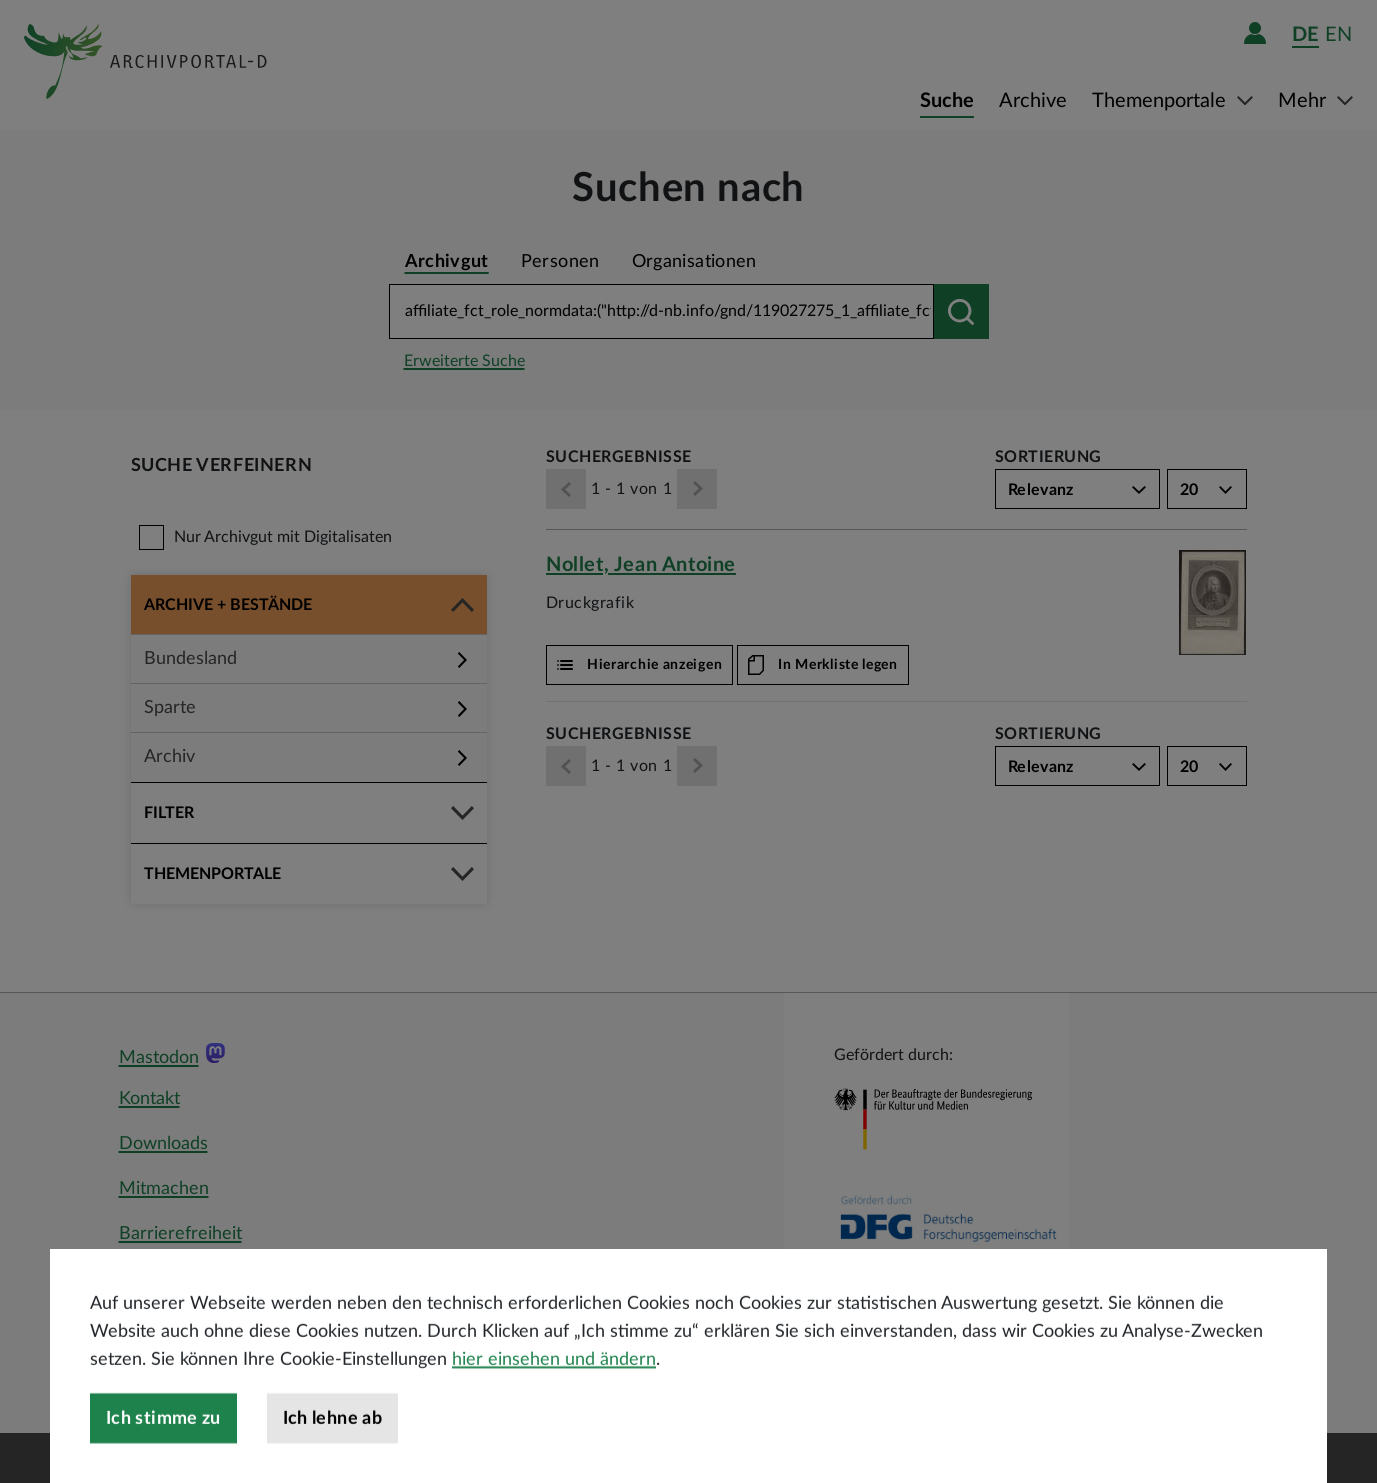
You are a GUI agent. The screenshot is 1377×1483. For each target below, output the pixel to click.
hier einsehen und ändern (554, 1402)
